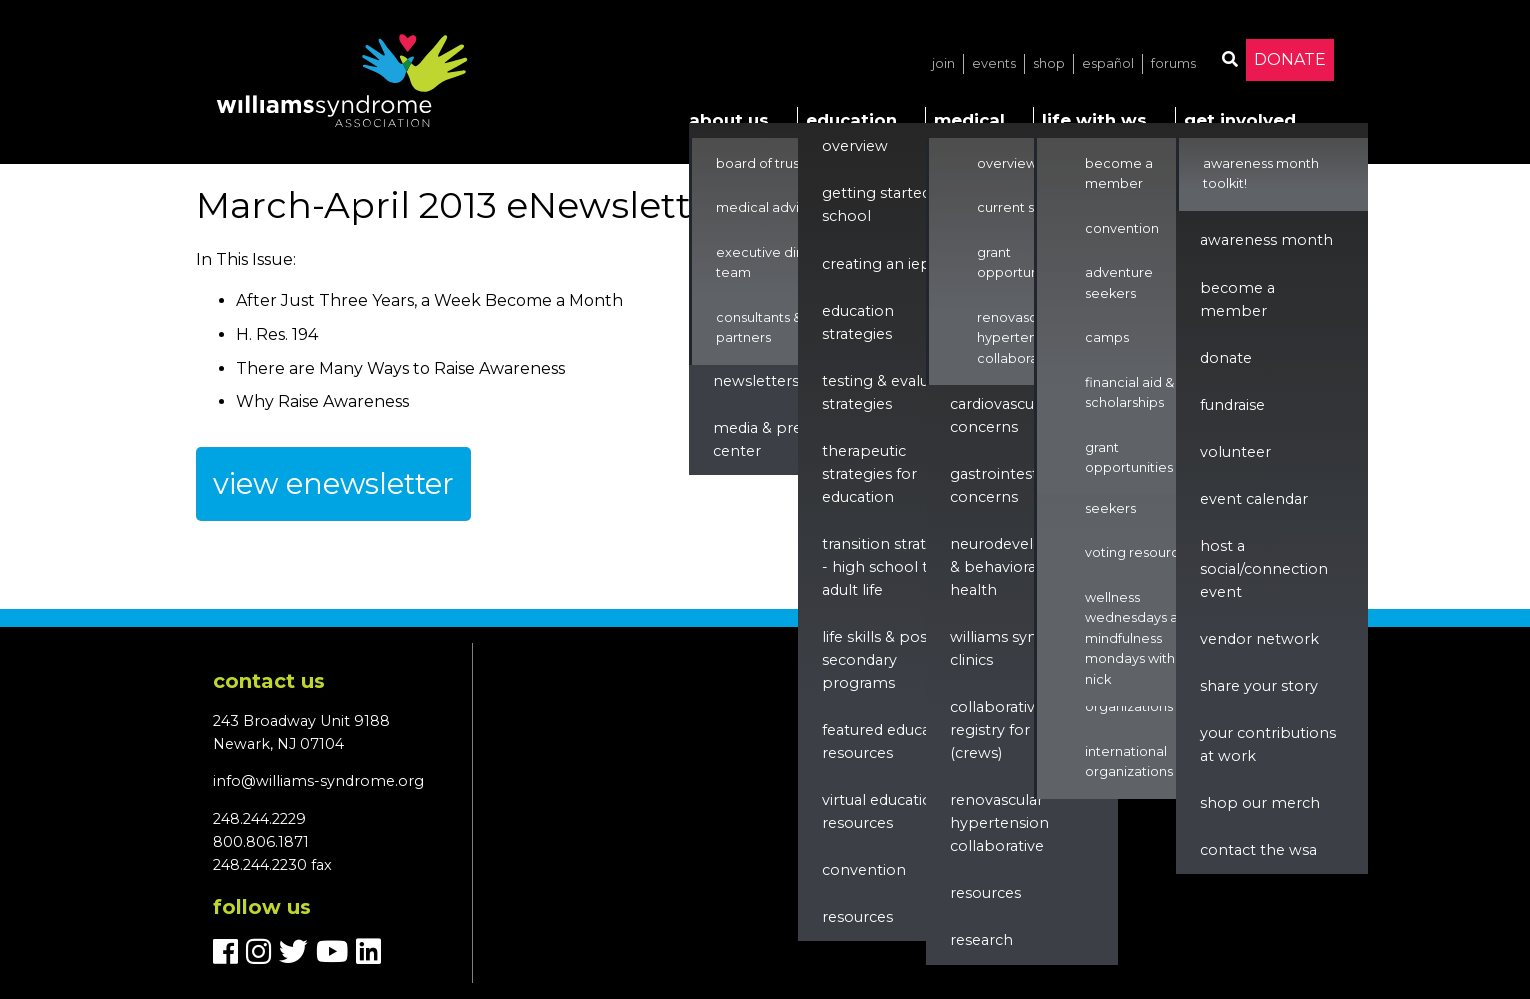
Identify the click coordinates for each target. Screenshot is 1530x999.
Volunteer (1235, 452)
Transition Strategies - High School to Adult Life (893, 567)
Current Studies (1025, 207)
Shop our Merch (1260, 803)
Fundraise (1232, 405)
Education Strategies (858, 322)
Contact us (269, 681)
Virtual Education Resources (882, 811)
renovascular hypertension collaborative (999, 823)
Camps (1107, 337)
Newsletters (756, 381)
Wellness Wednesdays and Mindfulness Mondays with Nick (1140, 638)
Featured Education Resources (890, 741)
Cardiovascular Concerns (1001, 415)
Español (1108, 63)
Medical (969, 120)
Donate (1290, 59)
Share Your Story (1259, 686)
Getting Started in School (885, 204)
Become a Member (1119, 173)
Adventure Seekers (1119, 497)
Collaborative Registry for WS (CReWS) (1002, 730)
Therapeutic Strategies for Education (869, 474)
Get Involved (1240, 120)
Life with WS (1094, 120)
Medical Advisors (770, 207)
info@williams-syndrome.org (318, 781)
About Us (729, 120)
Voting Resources (1139, 552)
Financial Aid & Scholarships (1129, 392)
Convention (864, 870)
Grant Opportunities (1021, 262)
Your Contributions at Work (1268, 744)
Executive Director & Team (782, 262)
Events (994, 63)
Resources (857, 917)
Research (981, 940)
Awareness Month (1266, 240)
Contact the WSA (1258, 850)
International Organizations (1129, 761)
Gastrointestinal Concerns (1006, 485)
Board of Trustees (772, 163)
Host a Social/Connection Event (1264, 569)
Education (851, 120)
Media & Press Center (764, 439)
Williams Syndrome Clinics (1018, 648)
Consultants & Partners (759, 327)
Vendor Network (1259, 639)
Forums (1173, 63)
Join (943, 63)
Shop (1049, 63)
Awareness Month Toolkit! (1261, 173)
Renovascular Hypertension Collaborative (1020, 338)
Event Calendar (1254, 499)
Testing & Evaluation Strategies (894, 392)
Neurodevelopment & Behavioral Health (1022, 567)
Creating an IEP (876, 264)
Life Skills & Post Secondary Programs (877, 660)
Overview (855, 146)
